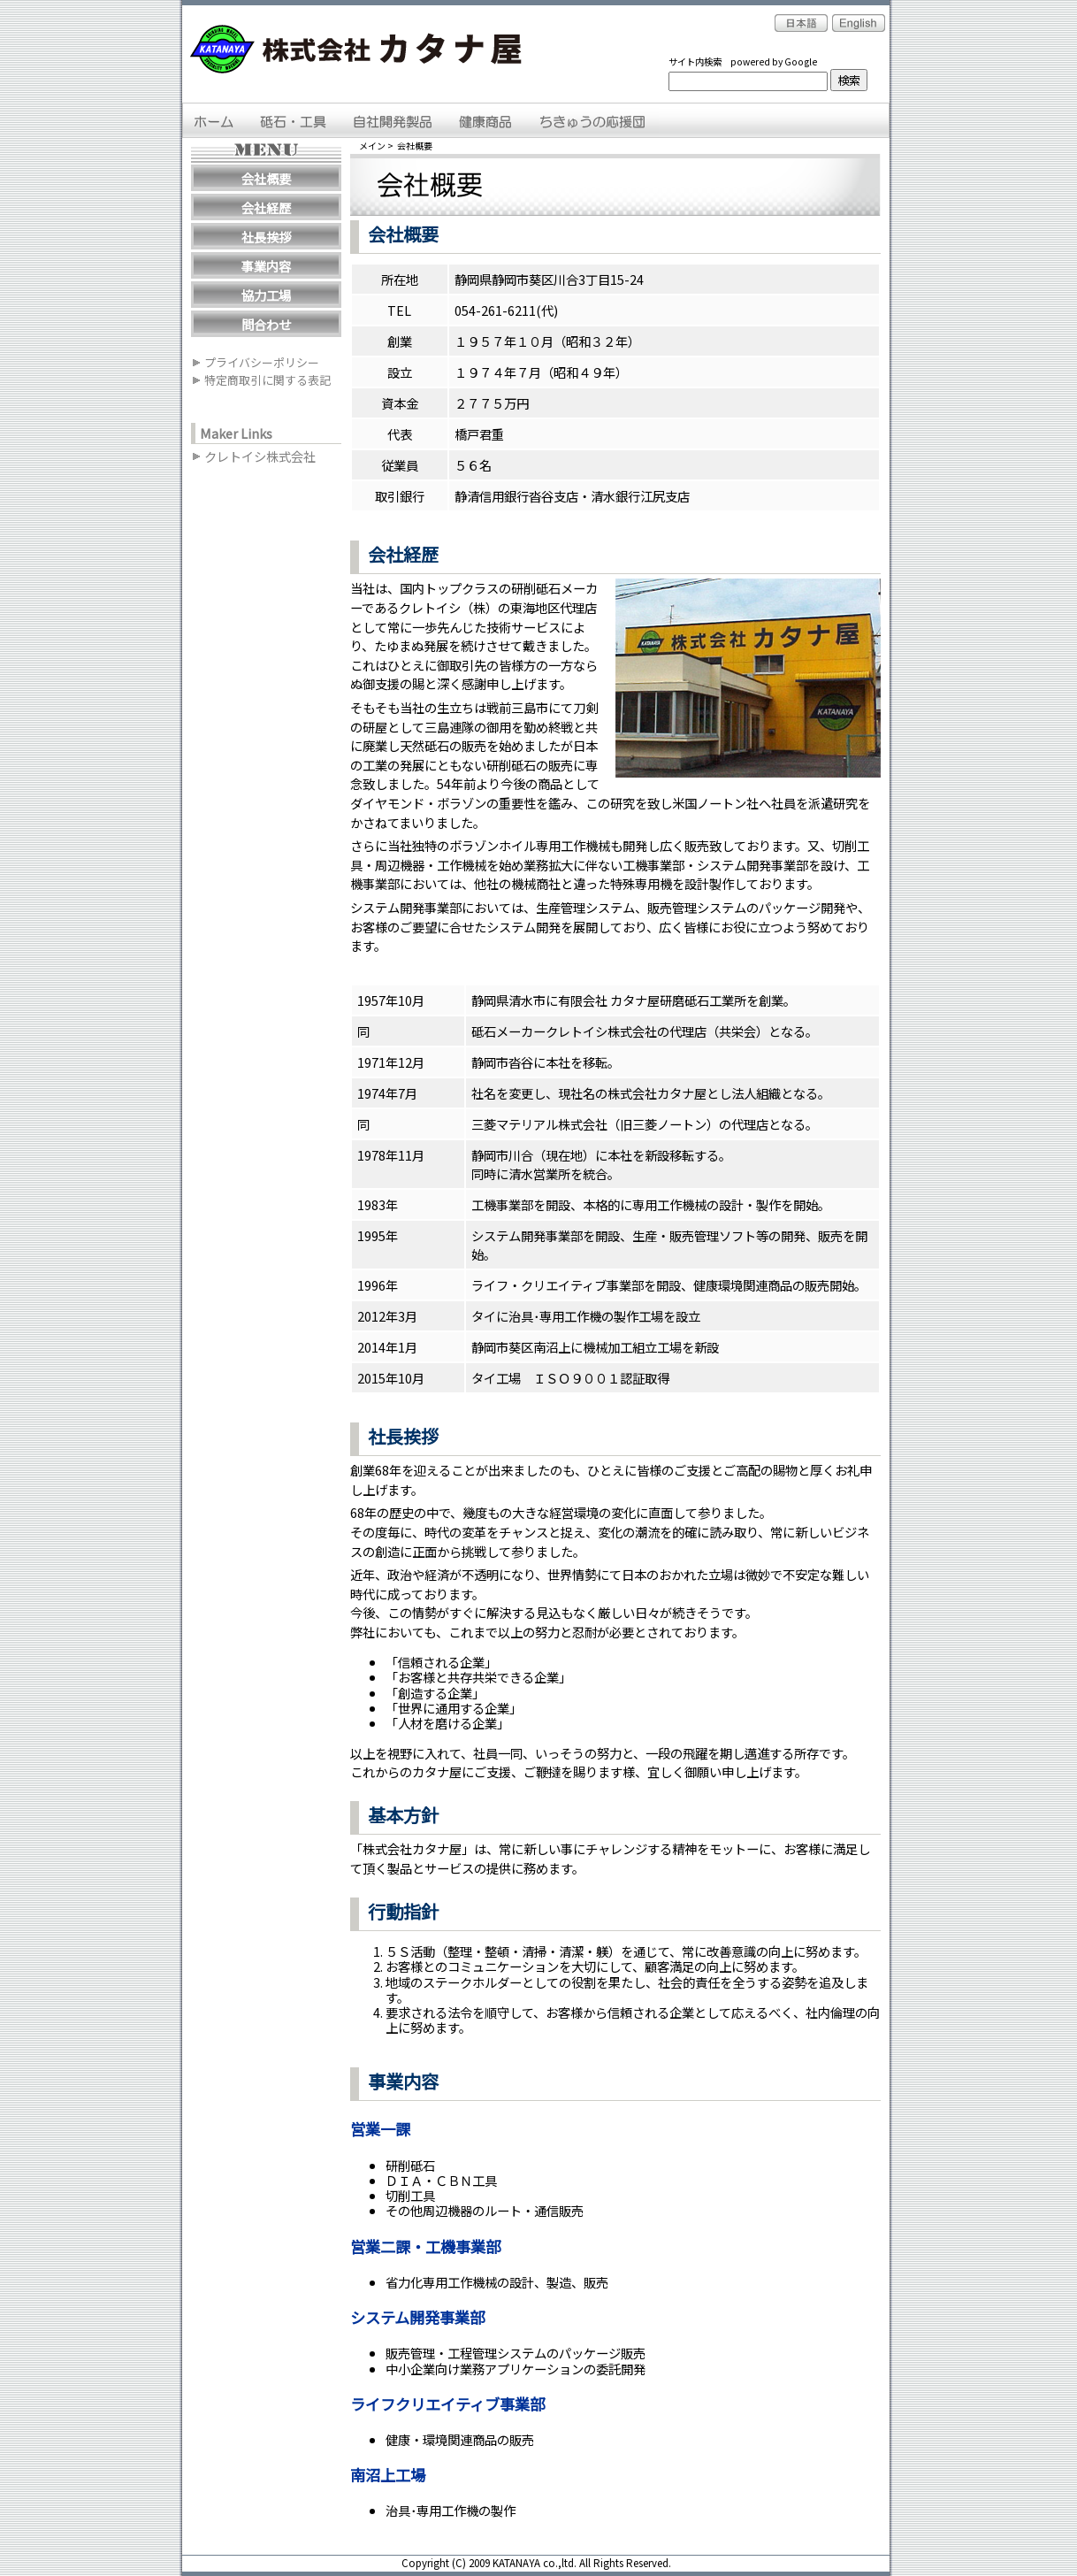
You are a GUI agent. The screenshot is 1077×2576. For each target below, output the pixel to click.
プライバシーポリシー (261, 363)
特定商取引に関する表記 (267, 380)
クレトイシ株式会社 (260, 456)
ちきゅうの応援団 (592, 120)
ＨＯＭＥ (215, 120)
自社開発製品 (392, 120)
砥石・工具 (295, 120)
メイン (372, 145)
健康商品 (484, 120)
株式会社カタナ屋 (359, 49)
